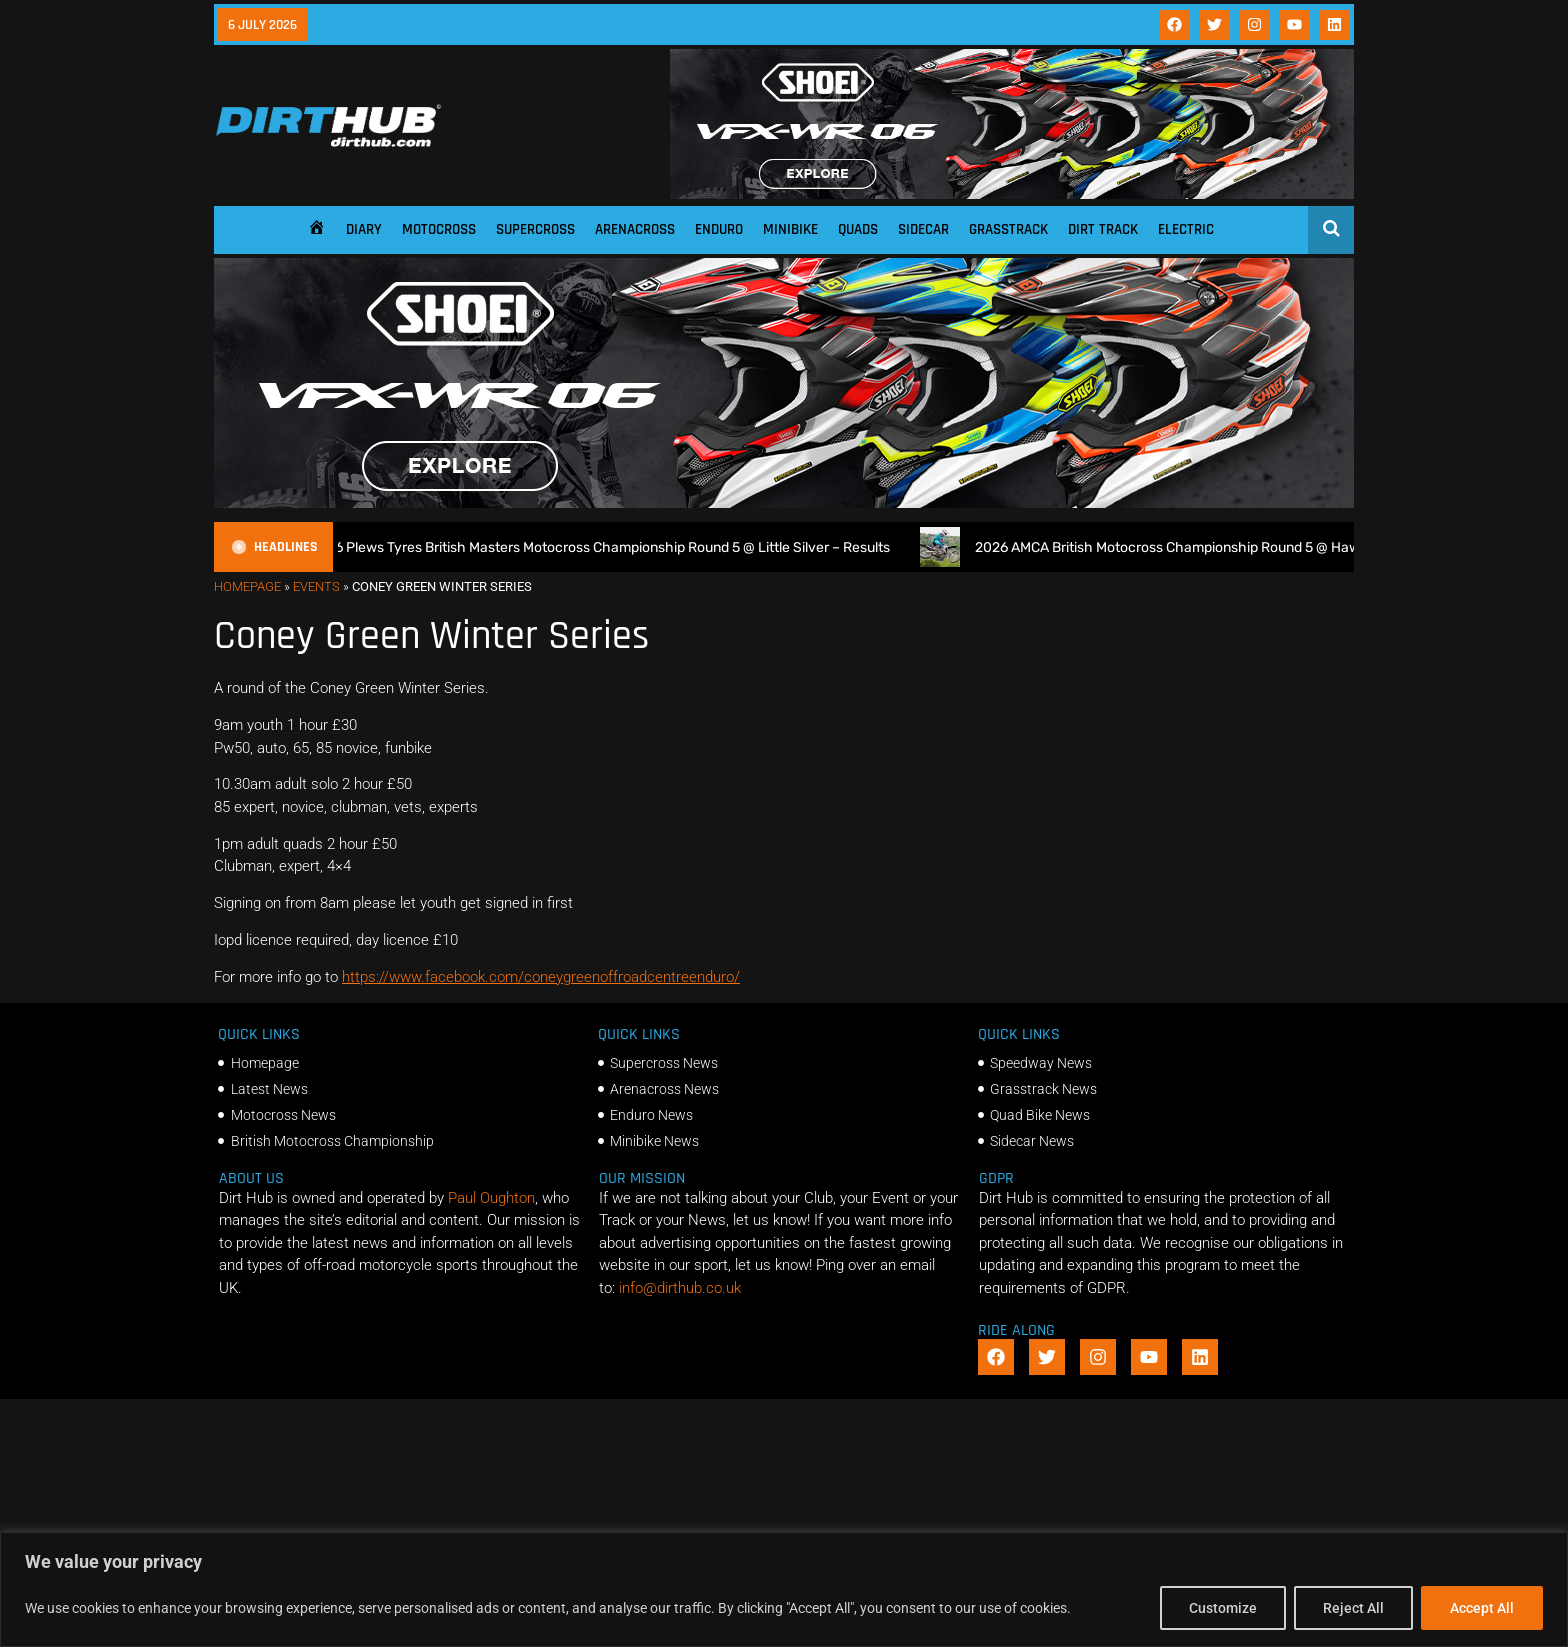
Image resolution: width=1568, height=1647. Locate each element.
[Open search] (1331, 228)
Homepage (247, 586)
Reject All (1353, 1608)
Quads (858, 229)
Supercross (535, 229)
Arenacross (635, 229)
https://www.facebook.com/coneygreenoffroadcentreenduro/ (541, 977)
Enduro (719, 229)
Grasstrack (1008, 229)
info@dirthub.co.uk (680, 1288)
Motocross (439, 229)
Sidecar (923, 229)
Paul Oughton (491, 1198)
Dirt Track (1103, 229)
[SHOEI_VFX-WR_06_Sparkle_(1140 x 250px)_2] (1012, 194)
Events (316, 586)
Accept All (1482, 1608)
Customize (1223, 1608)
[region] (784, 1589)
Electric (1186, 229)
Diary (364, 229)
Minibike (790, 229)
